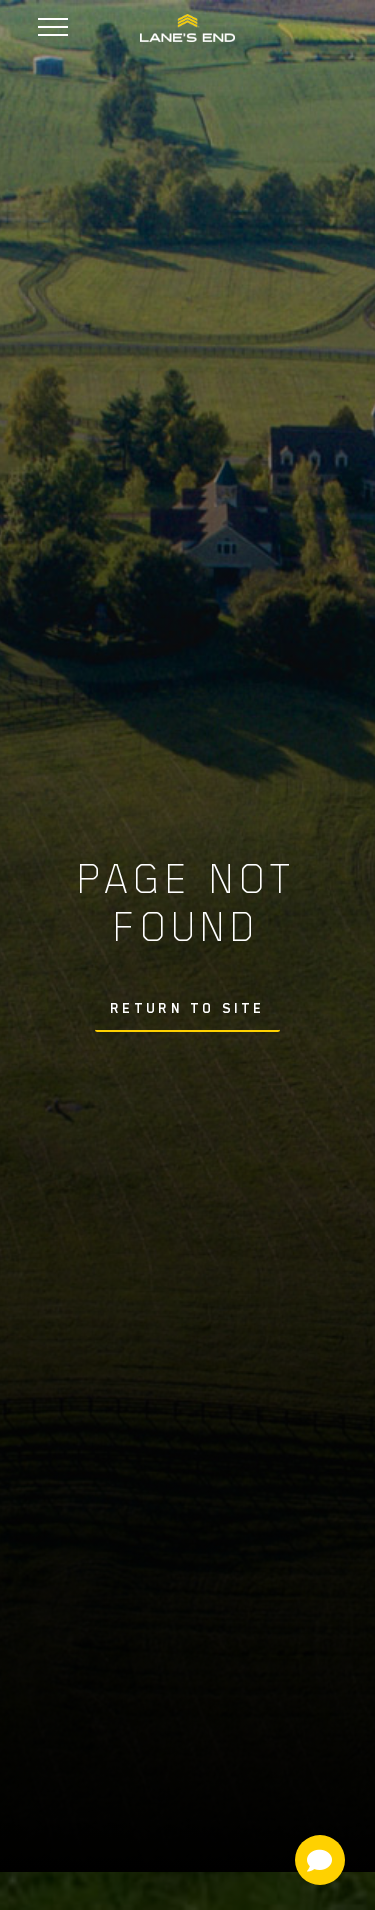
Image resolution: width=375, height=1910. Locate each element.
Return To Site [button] (188, 1008)
